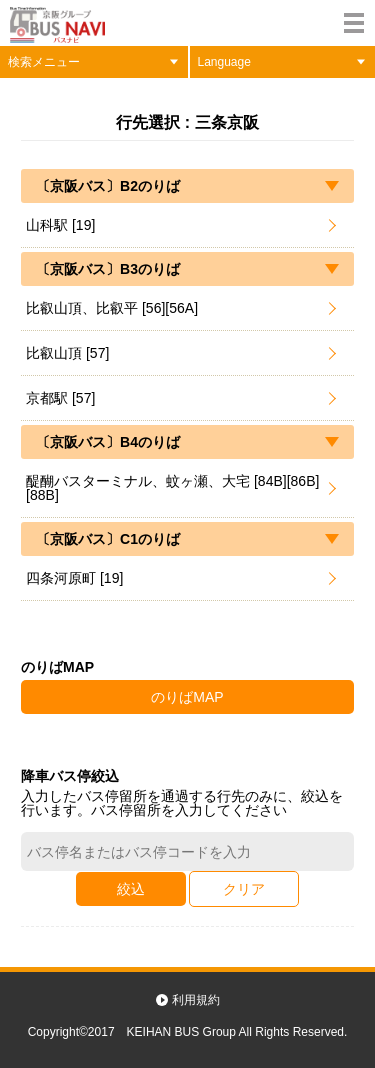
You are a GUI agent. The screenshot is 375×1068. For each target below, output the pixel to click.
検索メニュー (44, 62)
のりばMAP (187, 697)
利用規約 (196, 1000)
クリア (244, 889)
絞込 (131, 889)
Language (224, 62)
